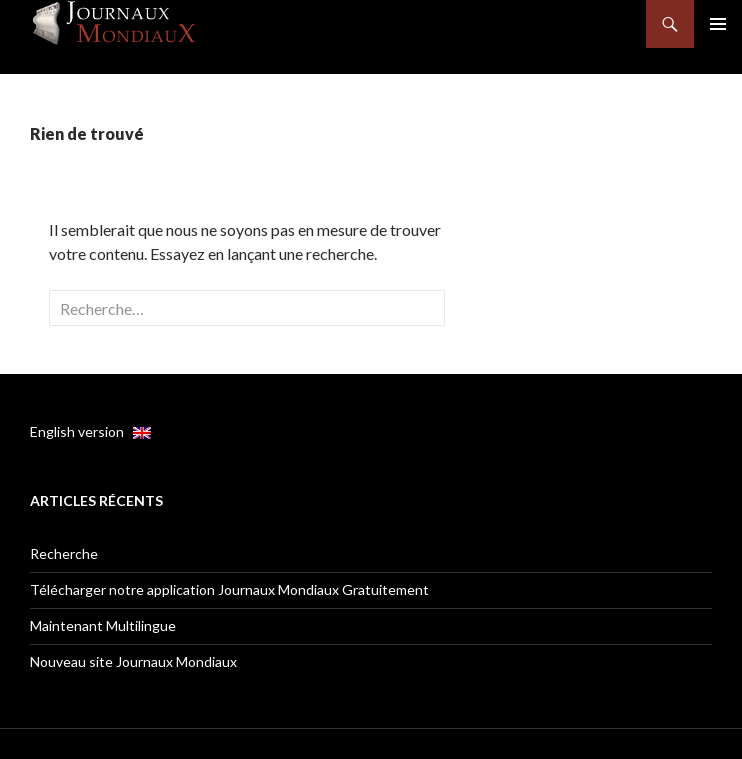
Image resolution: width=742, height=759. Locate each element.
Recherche (64, 553)
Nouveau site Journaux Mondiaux (133, 661)
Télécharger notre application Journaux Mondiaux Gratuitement (229, 589)
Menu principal (718, 24)
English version (90, 431)
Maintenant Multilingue (103, 625)
